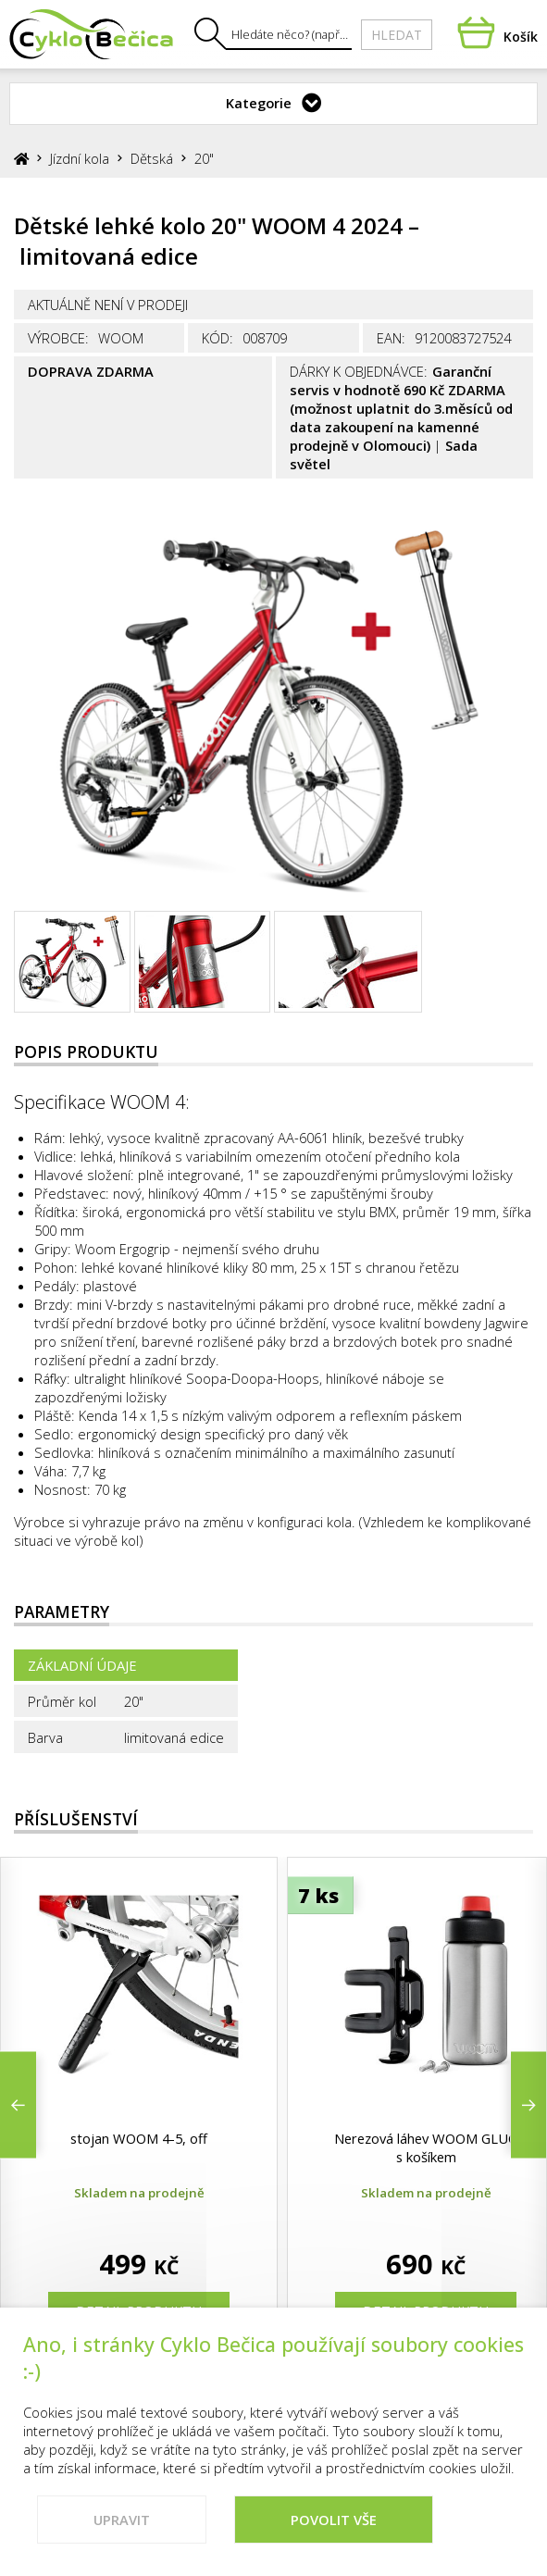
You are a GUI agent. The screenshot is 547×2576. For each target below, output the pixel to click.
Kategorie (259, 102)
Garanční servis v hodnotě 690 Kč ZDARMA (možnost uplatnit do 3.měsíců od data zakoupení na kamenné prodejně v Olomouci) (401, 408)
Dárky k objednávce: (359, 371)
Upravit (121, 2529)
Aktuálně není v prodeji (108, 304)
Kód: (217, 338)
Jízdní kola (79, 158)
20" (204, 158)
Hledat (396, 35)
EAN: (391, 338)
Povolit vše (334, 2529)
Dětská (152, 158)
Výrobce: (58, 338)
